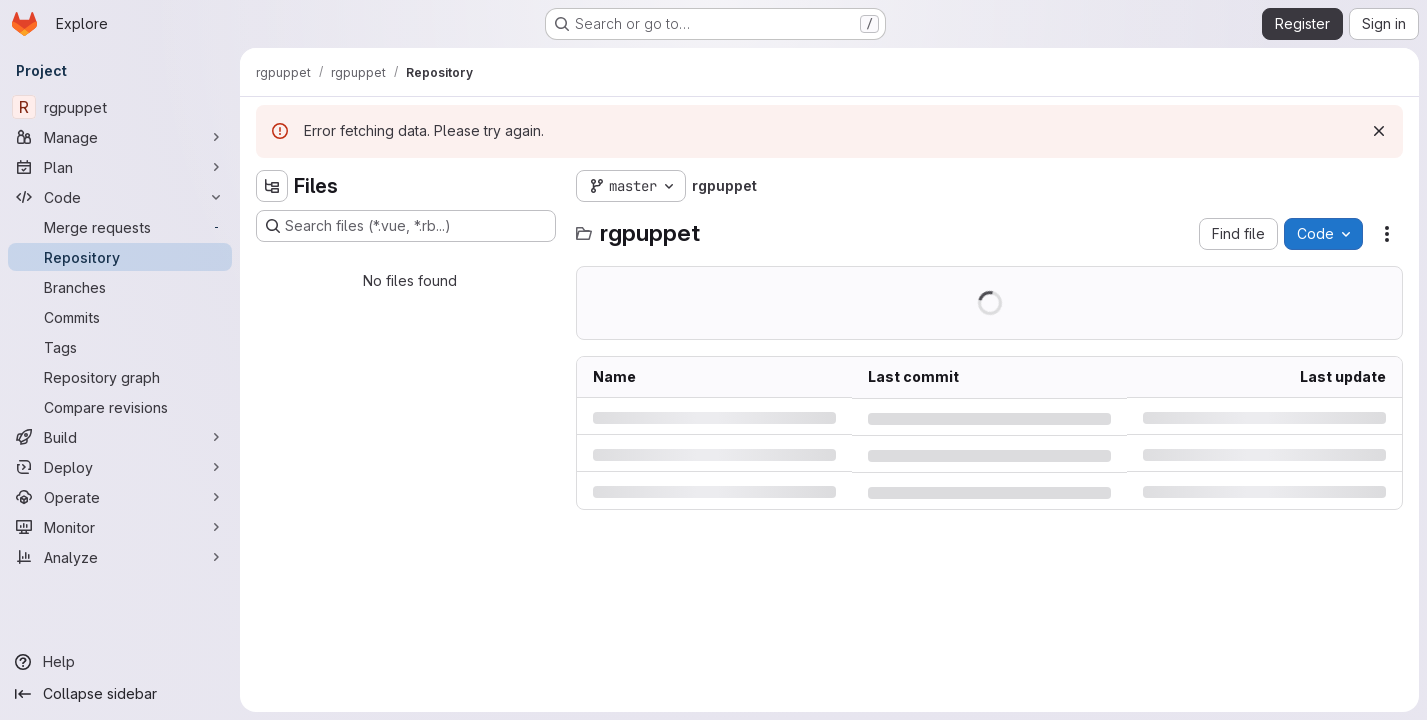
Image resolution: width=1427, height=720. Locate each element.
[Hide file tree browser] (272, 186)
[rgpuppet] (120, 107)
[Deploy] (120, 467)
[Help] (120, 662)
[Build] (120, 437)
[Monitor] (120, 527)
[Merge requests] (120, 227)
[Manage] (120, 137)
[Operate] (120, 497)
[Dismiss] (1379, 131)
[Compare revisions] (120, 407)
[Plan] (120, 167)
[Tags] (120, 347)
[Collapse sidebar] (120, 694)
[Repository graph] (120, 377)
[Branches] (120, 287)
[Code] (120, 197)
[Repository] (120, 257)
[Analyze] (120, 557)
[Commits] (120, 317)
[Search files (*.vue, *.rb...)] (406, 226)
